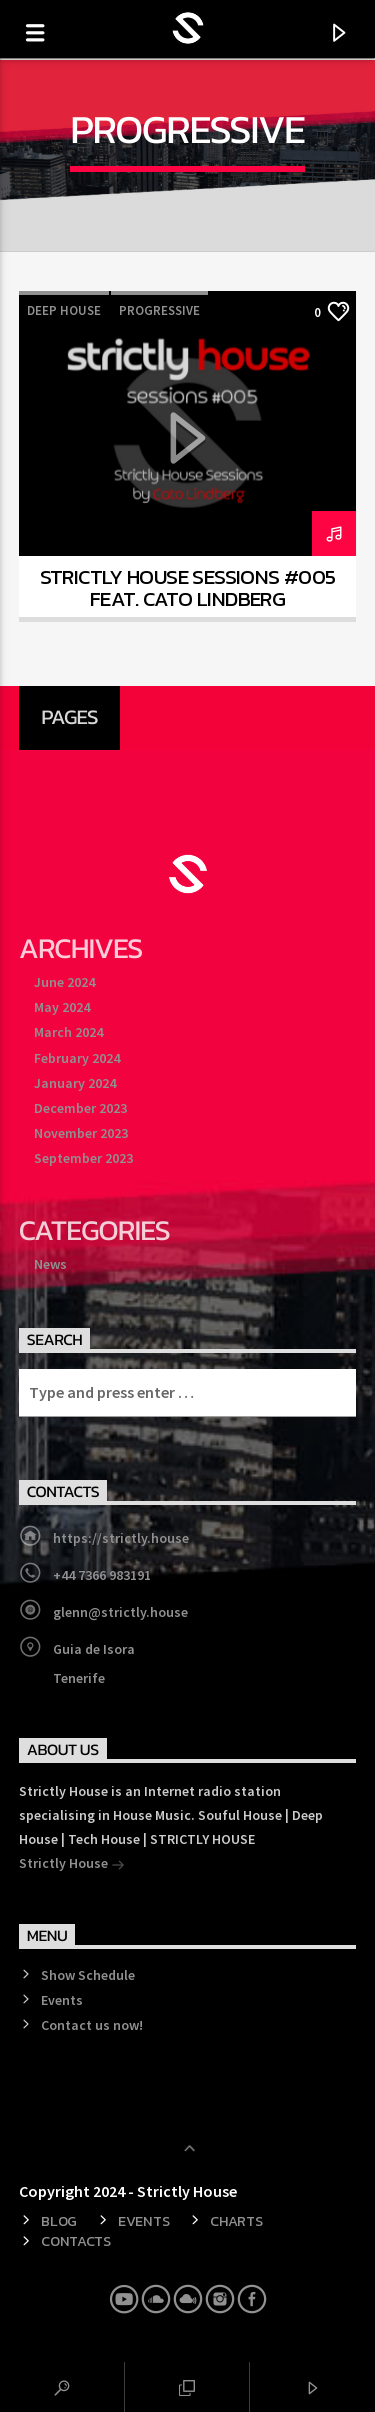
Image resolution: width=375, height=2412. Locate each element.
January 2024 (75, 1083)
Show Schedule (88, 1975)
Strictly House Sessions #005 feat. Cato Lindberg (188, 588)
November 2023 (81, 1133)
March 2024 (68, 1032)
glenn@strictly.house (120, 1612)
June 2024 (64, 982)
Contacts (76, 2241)
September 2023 (83, 1158)
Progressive (159, 310)
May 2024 (62, 1007)
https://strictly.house (121, 1538)
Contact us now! (92, 2025)
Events (62, 2000)
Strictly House (72, 1865)
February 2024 (77, 1058)
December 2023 (80, 1108)
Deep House (64, 310)
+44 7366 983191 (102, 1575)
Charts (236, 2221)
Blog (59, 2221)
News (50, 1264)
